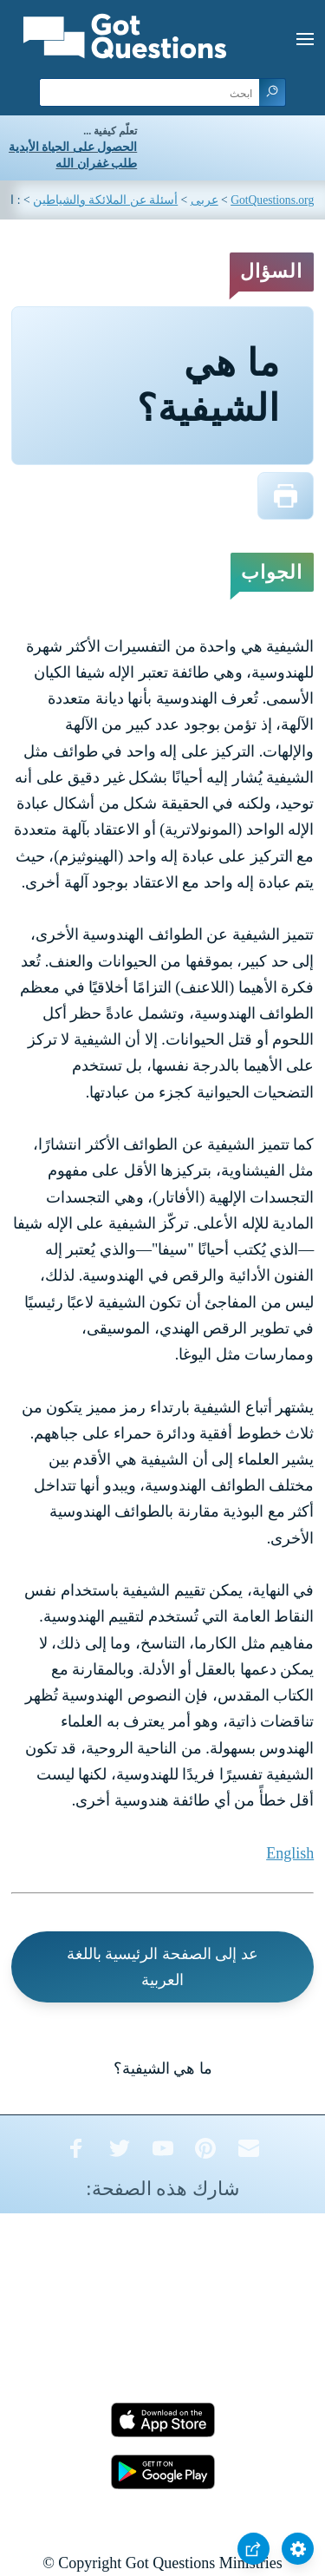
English (290, 1853)
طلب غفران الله (96, 163)
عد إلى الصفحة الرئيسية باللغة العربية (162, 1967)
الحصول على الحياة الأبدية (73, 147)
